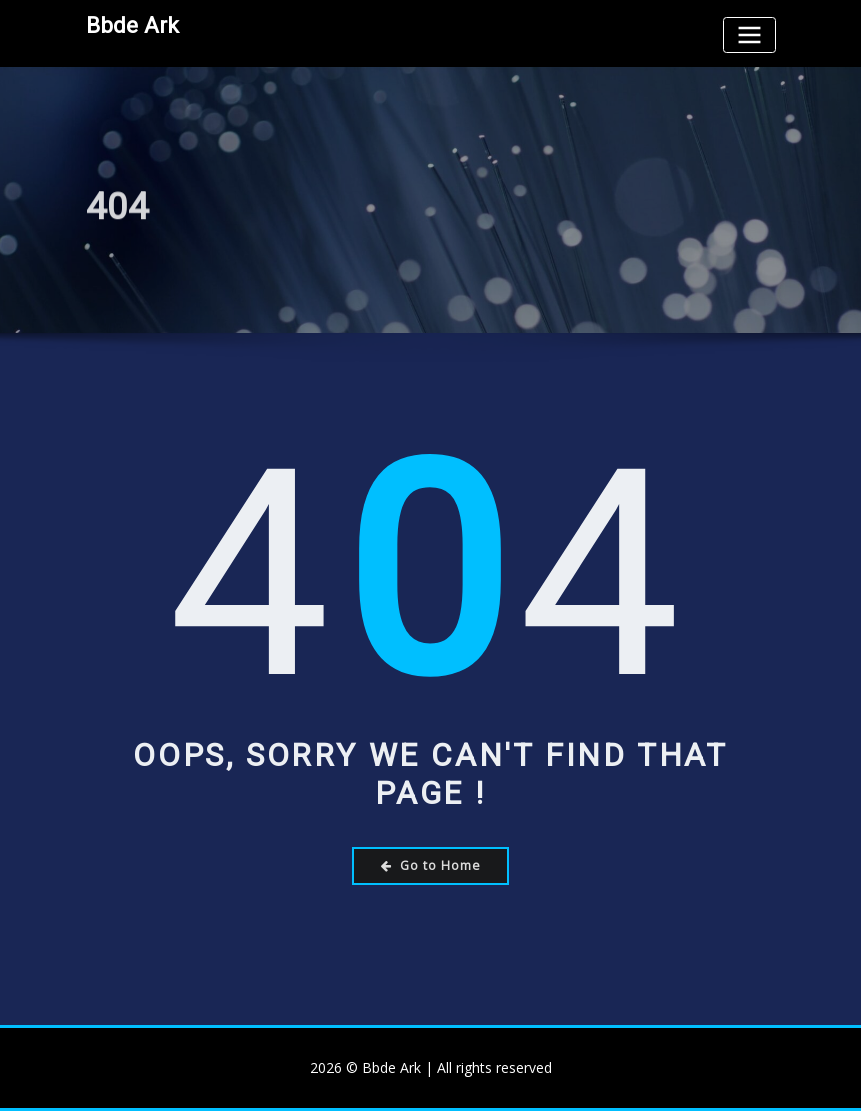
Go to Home (431, 865)
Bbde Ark (132, 25)
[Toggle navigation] (749, 34)
